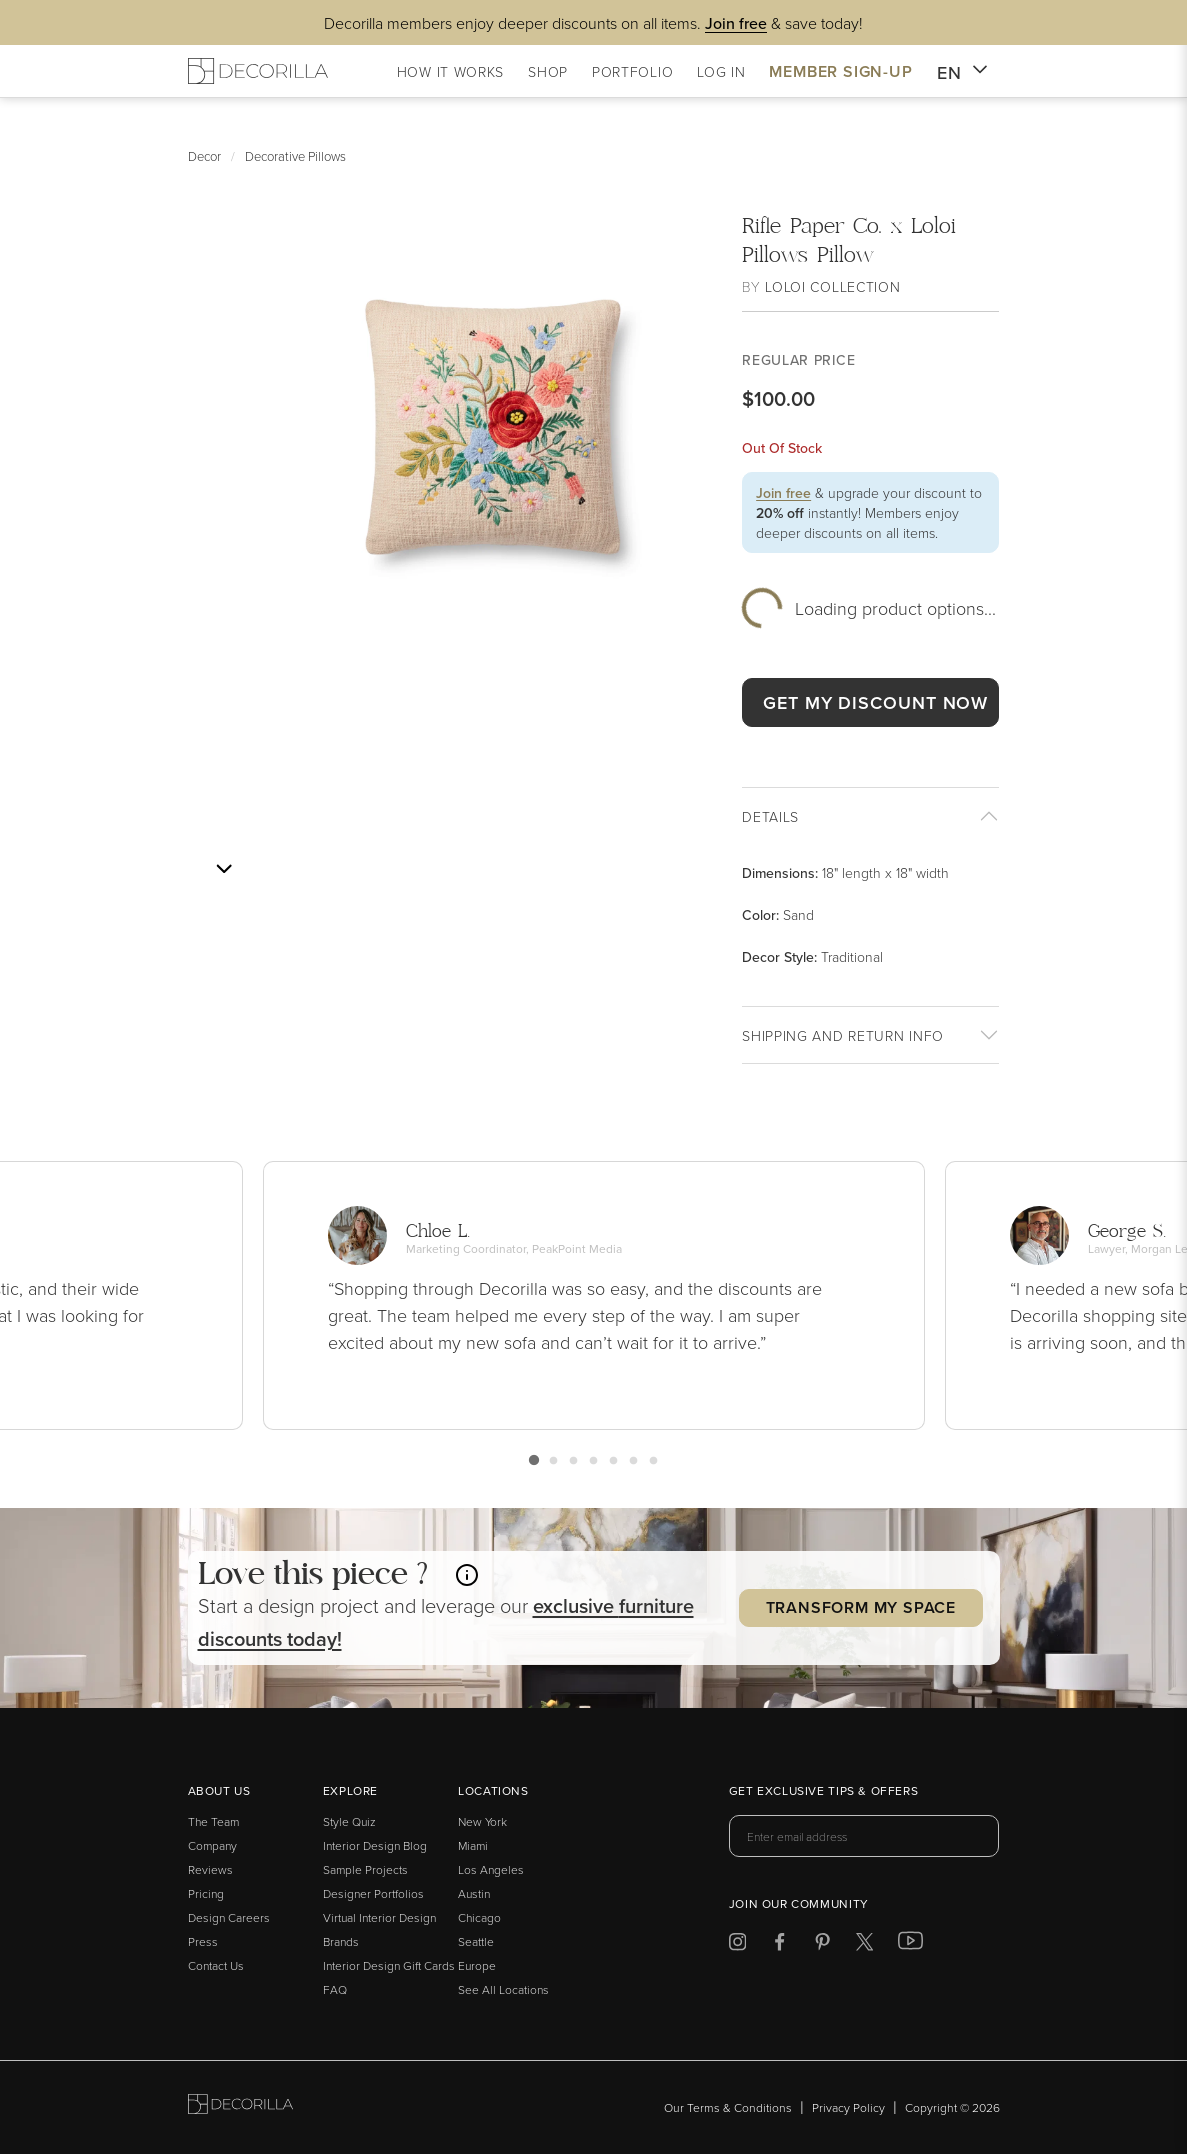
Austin (474, 1893)
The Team (213, 1821)
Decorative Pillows (295, 156)
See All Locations (503, 1989)
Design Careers (229, 1917)
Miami (473, 1845)
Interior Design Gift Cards (389, 1965)
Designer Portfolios (373, 1893)
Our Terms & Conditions (728, 2107)
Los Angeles (491, 1869)
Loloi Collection (832, 286)
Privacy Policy (848, 2107)
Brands (341, 1941)
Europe (477, 1965)
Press (203, 1941)
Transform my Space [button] (861, 1607)
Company (212, 1845)
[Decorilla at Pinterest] (822, 1945)
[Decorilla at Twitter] (864, 1945)
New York (482, 1821)
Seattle (476, 1941)
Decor (204, 156)
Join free (783, 493)
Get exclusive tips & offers (823, 1792)
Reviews (210, 1869)
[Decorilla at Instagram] (737, 1945)
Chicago (479, 1917)
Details (770, 816)
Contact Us (216, 1965)
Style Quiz (349, 1821)
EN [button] (962, 73)
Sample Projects (365, 1869)
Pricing (206, 1893)
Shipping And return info (843, 1035)
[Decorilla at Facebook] (779, 1945)
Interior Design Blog (375, 1845)
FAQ (335, 1989)
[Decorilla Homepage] (258, 71)
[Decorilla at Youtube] (910, 1945)
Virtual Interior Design (379, 1917)
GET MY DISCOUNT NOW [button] (875, 702)
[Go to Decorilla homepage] (240, 2107)
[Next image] (224, 869)
